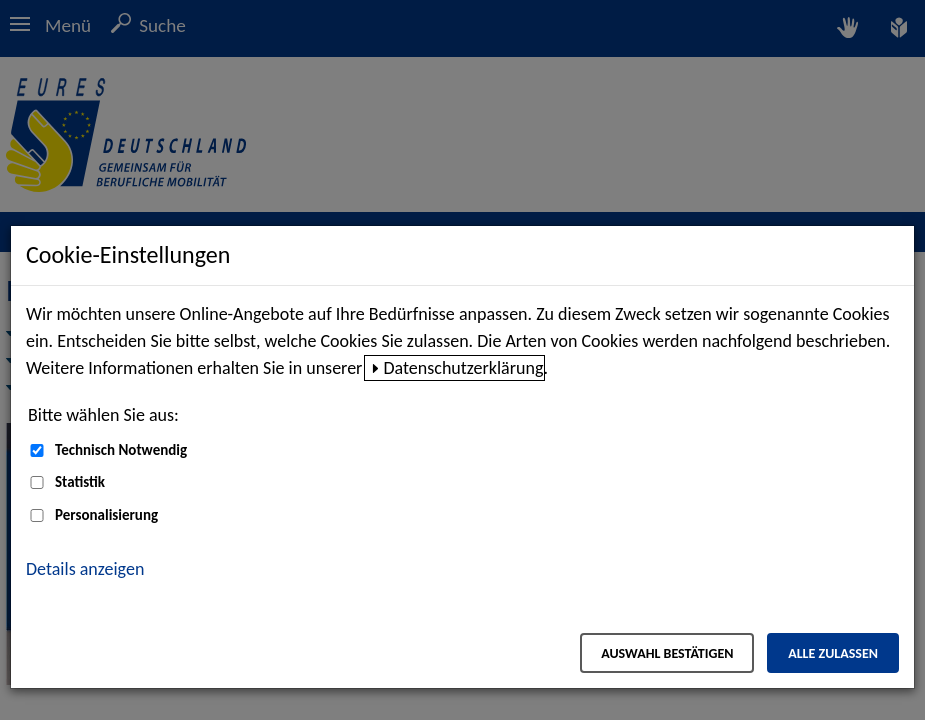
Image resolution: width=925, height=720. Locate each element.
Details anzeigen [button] (85, 569)
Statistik (80, 482)
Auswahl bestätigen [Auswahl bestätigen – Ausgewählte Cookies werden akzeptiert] (667, 653)
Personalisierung (106, 515)
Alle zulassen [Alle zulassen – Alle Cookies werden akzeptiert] (833, 653)
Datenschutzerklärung (463, 368)
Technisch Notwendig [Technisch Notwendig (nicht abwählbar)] (121, 450)
